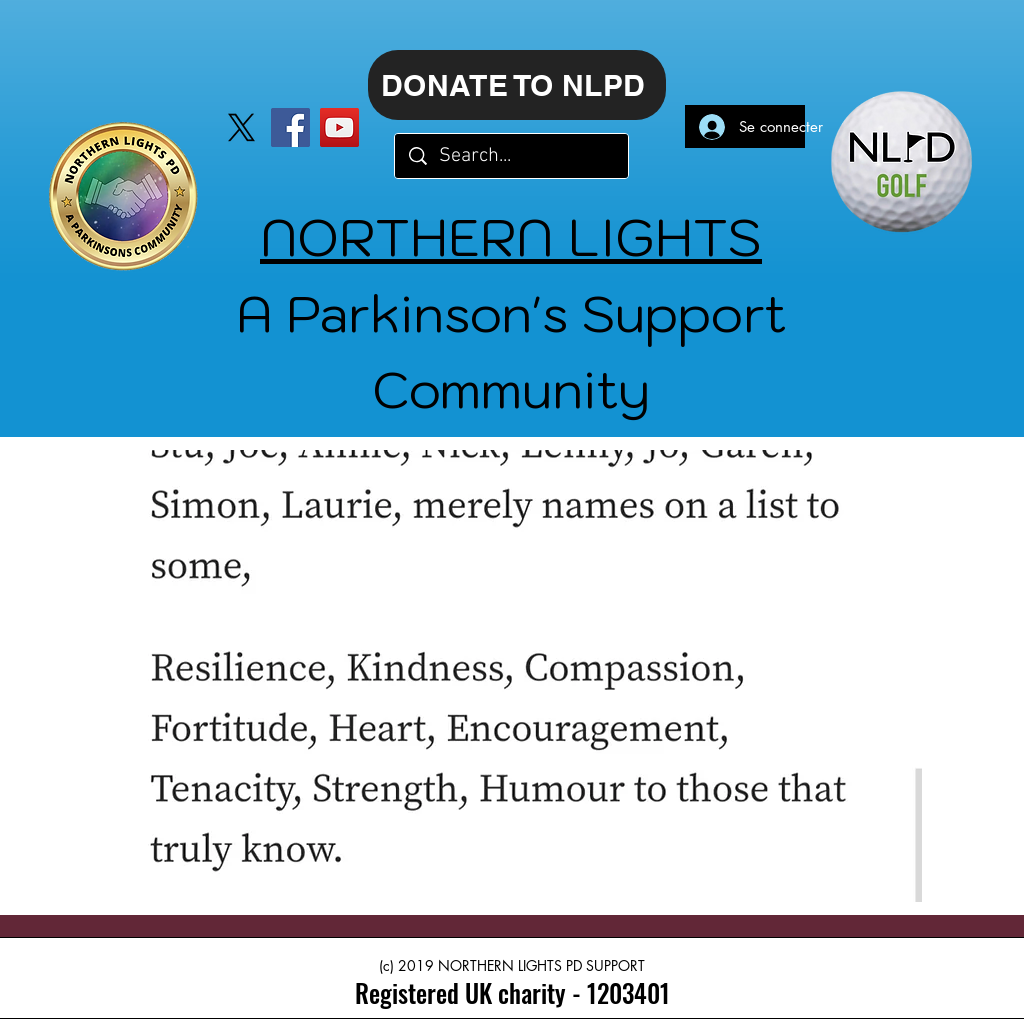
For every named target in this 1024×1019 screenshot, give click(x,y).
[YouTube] (339, 127)
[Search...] (512, 156)
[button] (511, 676)
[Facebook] (290, 127)
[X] (241, 127)
